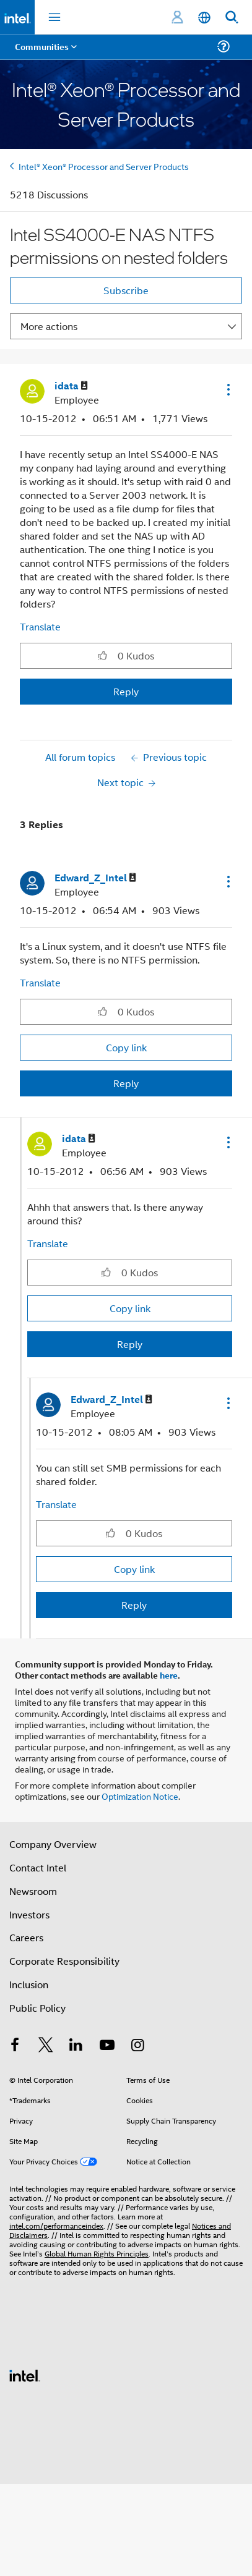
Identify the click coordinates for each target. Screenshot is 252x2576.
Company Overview (53, 1844)
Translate (40, 626)
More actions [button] (48, 326)
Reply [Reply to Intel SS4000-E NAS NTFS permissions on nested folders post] (126, 691)
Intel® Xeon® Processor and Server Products (104, 165)
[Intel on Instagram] (137, 2046)
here (169, 1675)
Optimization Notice (140, 1795)
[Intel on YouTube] (107, 2046)
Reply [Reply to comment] (126, 1083)
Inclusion (28, 1984)
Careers (26, 1937)
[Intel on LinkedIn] (76, 2046)
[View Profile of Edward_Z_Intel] (95, 878)
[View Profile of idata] (71, 386)
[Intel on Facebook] (14, 2046)
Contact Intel (37, 1867)
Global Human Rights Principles (97, 2253)
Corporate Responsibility (64, 1961)
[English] (204, 18)
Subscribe (126, 290)
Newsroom (33, 1891)
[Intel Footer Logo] (24, 2374)
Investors (29, 1914)
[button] (227, 389)
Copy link (126, 1047)
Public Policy (37, 2008)
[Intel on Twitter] (45, 2046)
